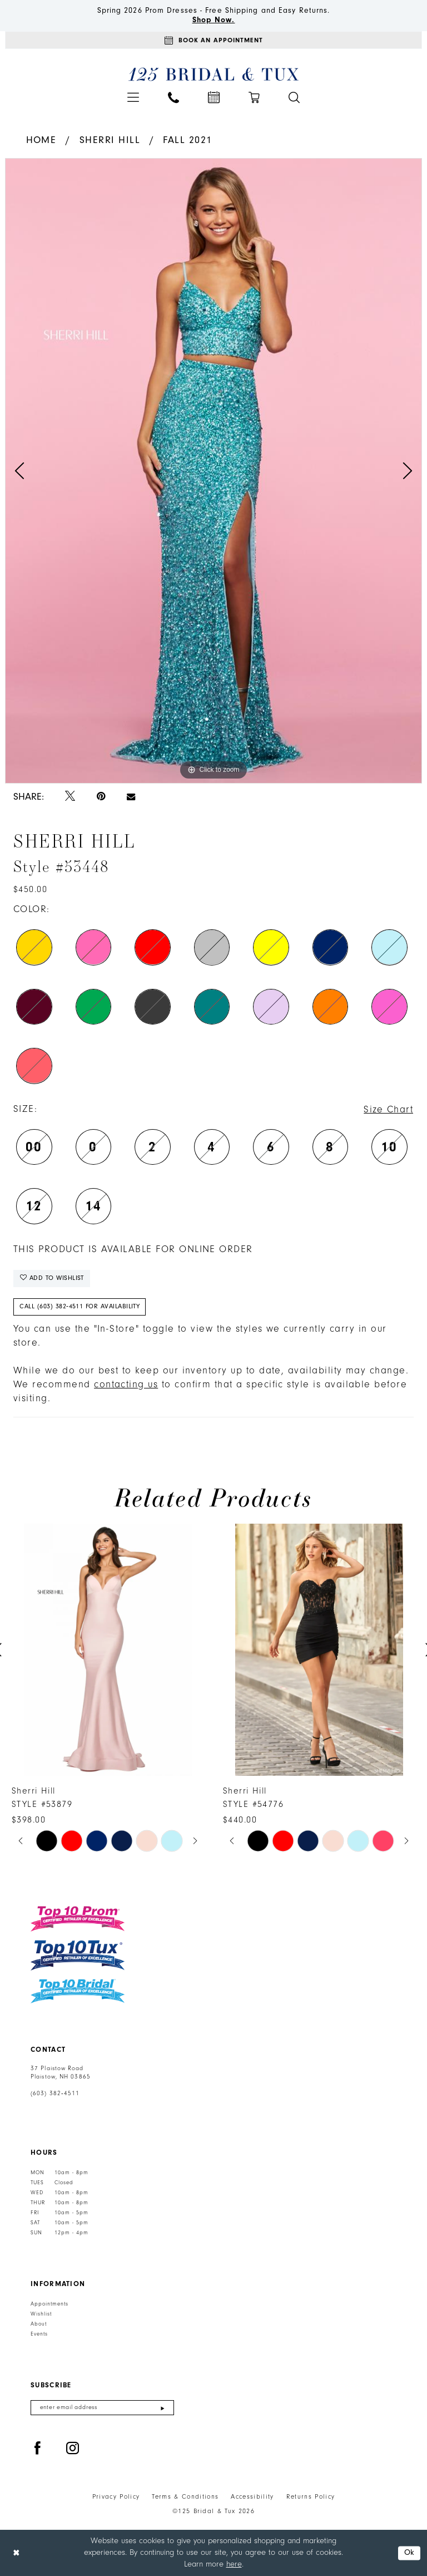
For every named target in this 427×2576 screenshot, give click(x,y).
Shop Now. (213, 20)
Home (41, 140)
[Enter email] (102, 2407)
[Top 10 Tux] (78, 1955)
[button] (133, 97)
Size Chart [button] (388, 1109)
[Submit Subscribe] (162, 2407)
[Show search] (294, 97)
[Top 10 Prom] (78, 1919)
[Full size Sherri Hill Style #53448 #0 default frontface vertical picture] (213, 471)
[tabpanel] (213, 471)
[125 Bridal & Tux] (213, 74)
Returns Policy (310, 2496)
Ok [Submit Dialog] (409, 2553)
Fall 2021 (187, 140)
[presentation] (108, 1650)
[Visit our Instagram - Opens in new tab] (73, 2449)
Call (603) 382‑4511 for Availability (79, 1306)
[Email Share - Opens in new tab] (131, 796)
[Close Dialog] (16, 2553)
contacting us (126, 1384)
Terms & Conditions (185, 2496)
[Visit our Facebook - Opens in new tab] (38, 2449)
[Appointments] (213, 40)
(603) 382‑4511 (55, 2093)
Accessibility (252, 2496)
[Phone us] (173, 97)
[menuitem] (133, 97)
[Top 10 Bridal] (78, 1991)
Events (39, 2334)
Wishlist (41, 2314)
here (234, 2564)
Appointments (49, 2304)
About (39, 2324)
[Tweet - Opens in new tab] (70, 796)
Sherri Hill (110, 140)
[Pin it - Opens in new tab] (101, 796)
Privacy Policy (116, 2496)
